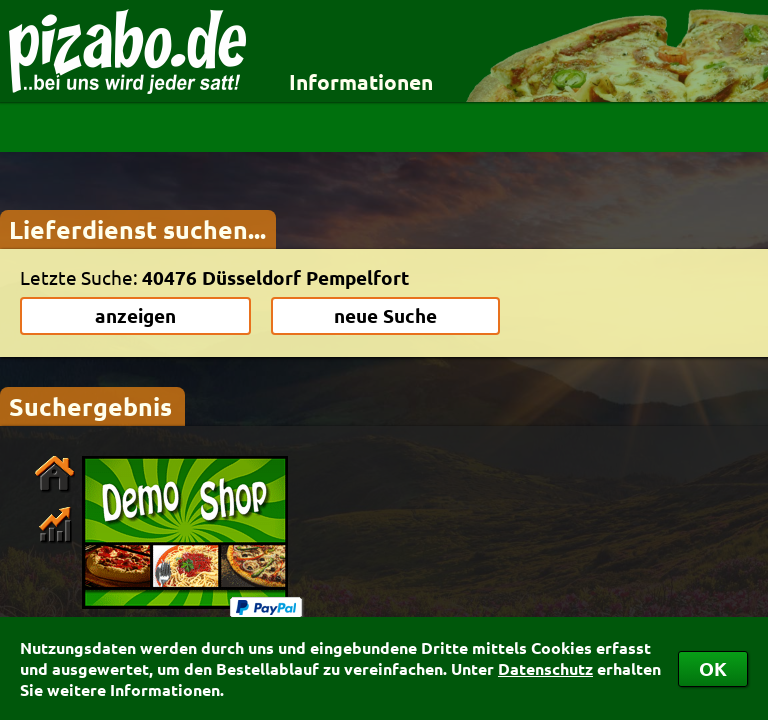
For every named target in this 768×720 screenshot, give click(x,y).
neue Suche (385, 315)
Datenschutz (545, 668)
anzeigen (135, 315)
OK (713, 668)
